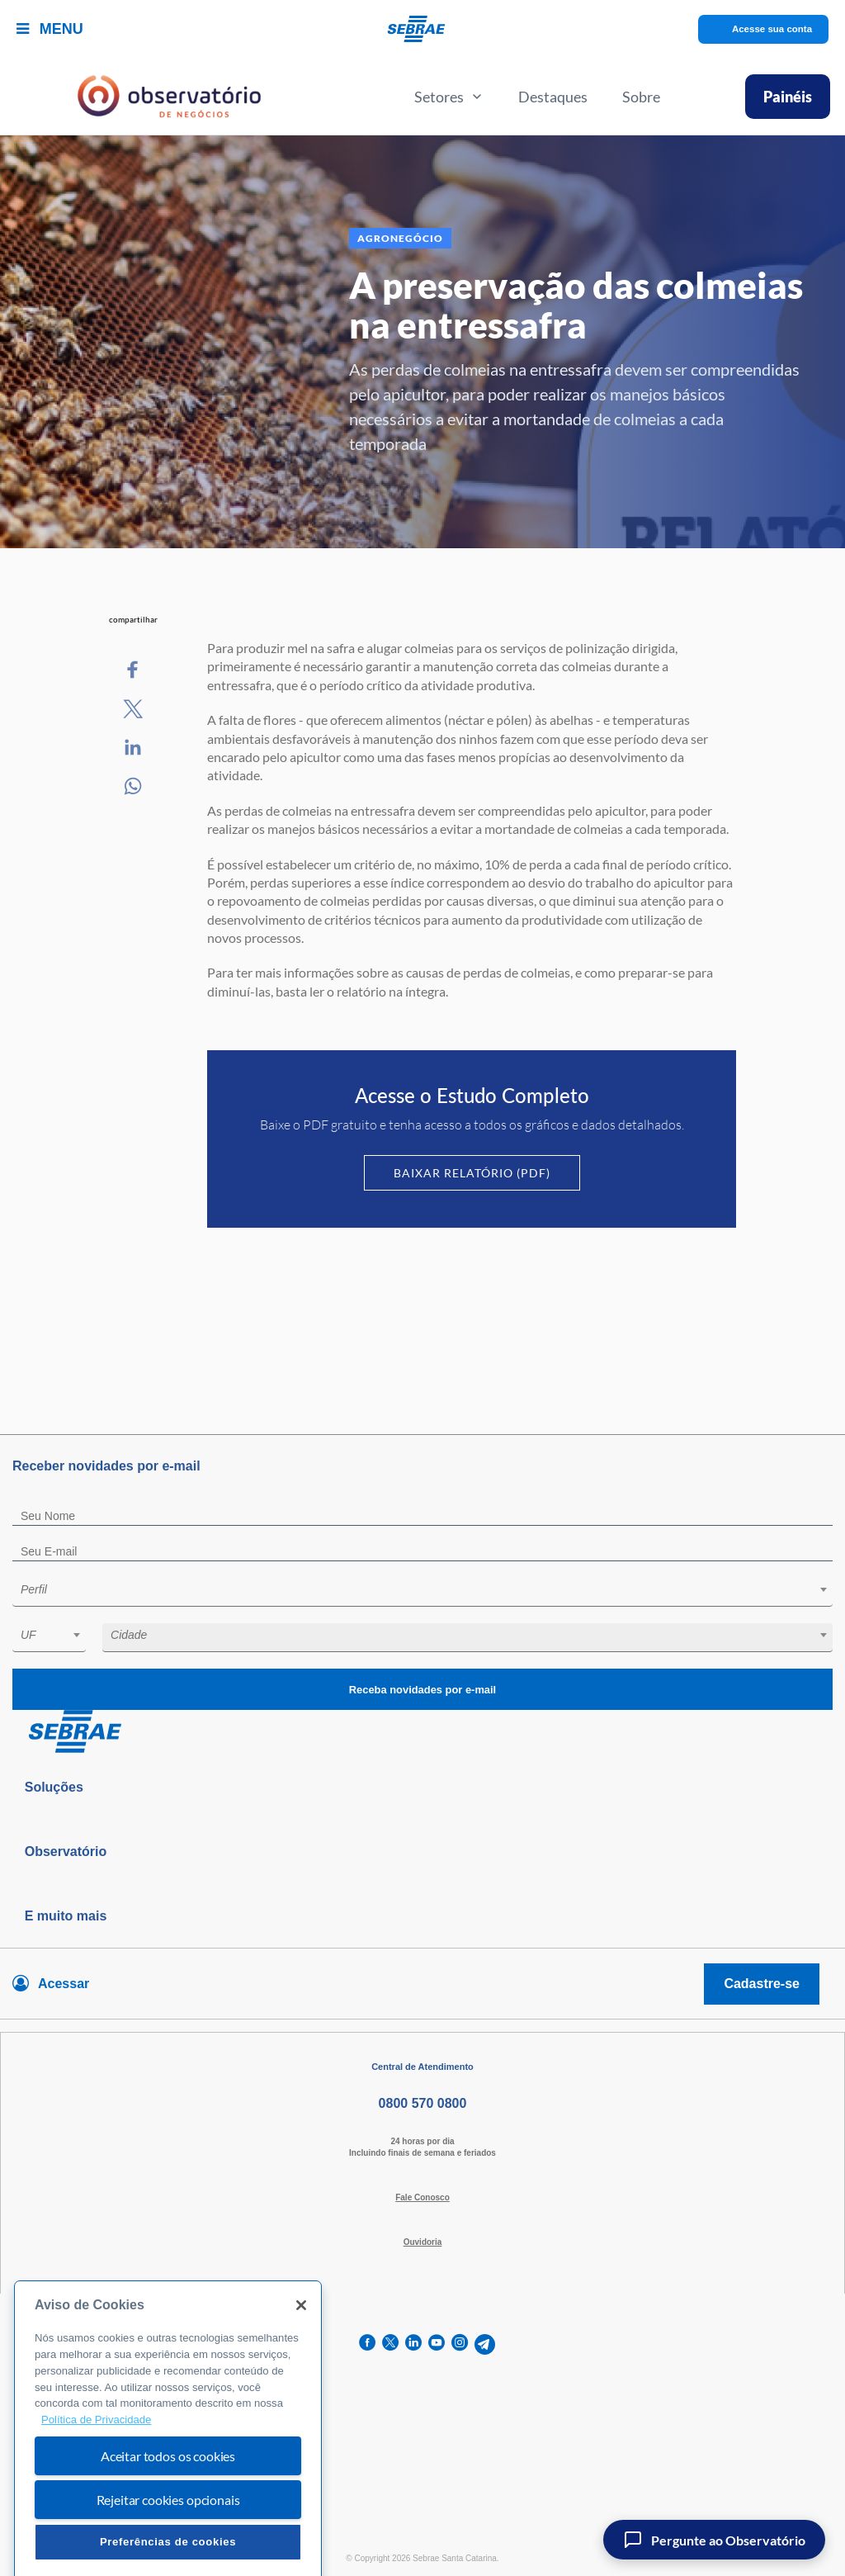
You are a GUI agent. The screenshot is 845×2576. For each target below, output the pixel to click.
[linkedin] (413, 2344)
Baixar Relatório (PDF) (472, 1173)
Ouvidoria (423, 2242)
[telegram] (484, 2344)
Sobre (641, 97)
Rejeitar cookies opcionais (168, 2540)
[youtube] (436, 2344)
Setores (449, 97)
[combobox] (422, 1592)
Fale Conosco (422, 2197)
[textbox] (431, 1589)
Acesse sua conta (772, 29)
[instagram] (459, 2344)
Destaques (553, 97)
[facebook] (367, 2344)
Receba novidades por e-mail (422, 1689)
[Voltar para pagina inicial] (422, 1732)
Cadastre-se (762, 1984)
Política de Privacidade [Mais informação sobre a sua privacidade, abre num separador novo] (96, 2460)
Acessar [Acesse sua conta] (63, 1984)
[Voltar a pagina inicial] (423, 29)
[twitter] (390, 2344)
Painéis (787, 97)
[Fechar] (301, 2346)
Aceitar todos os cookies (168, 2496)
